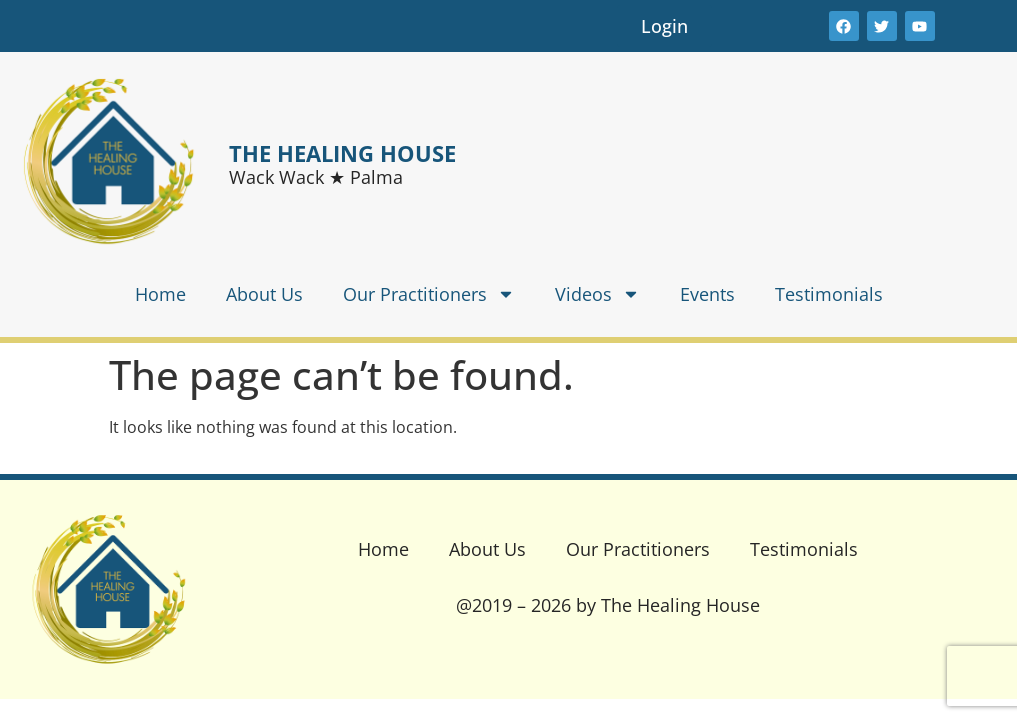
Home (160, 294)
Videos (597, 294)
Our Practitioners (429, 294)
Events (707, 294)
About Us (264, 294)
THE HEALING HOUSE (342, 153)
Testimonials (829, 294)
